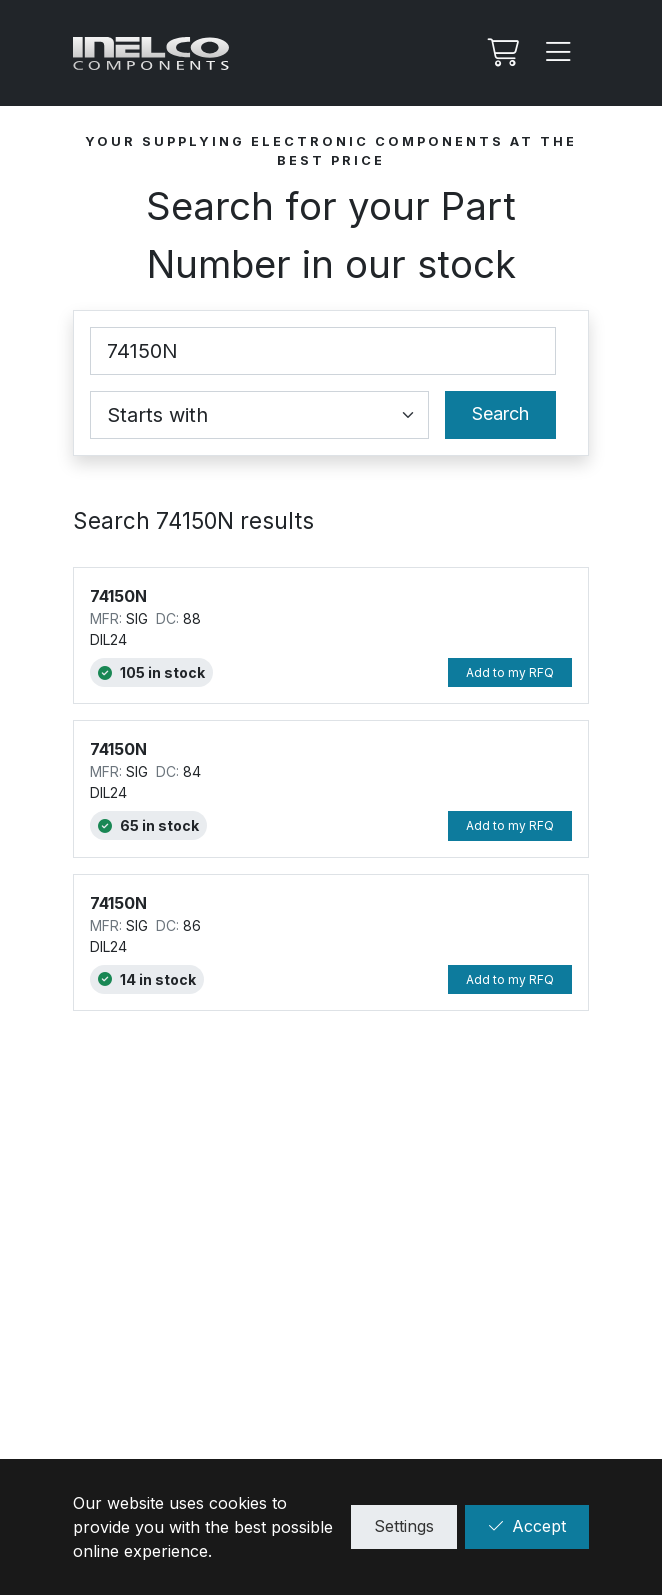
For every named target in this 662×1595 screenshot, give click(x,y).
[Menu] (559, 53)
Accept (527, 1526)
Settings (404, 1526)
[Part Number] (323, 351)
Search (500, 413)
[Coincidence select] (259, 415)
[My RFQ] (501, 53)
